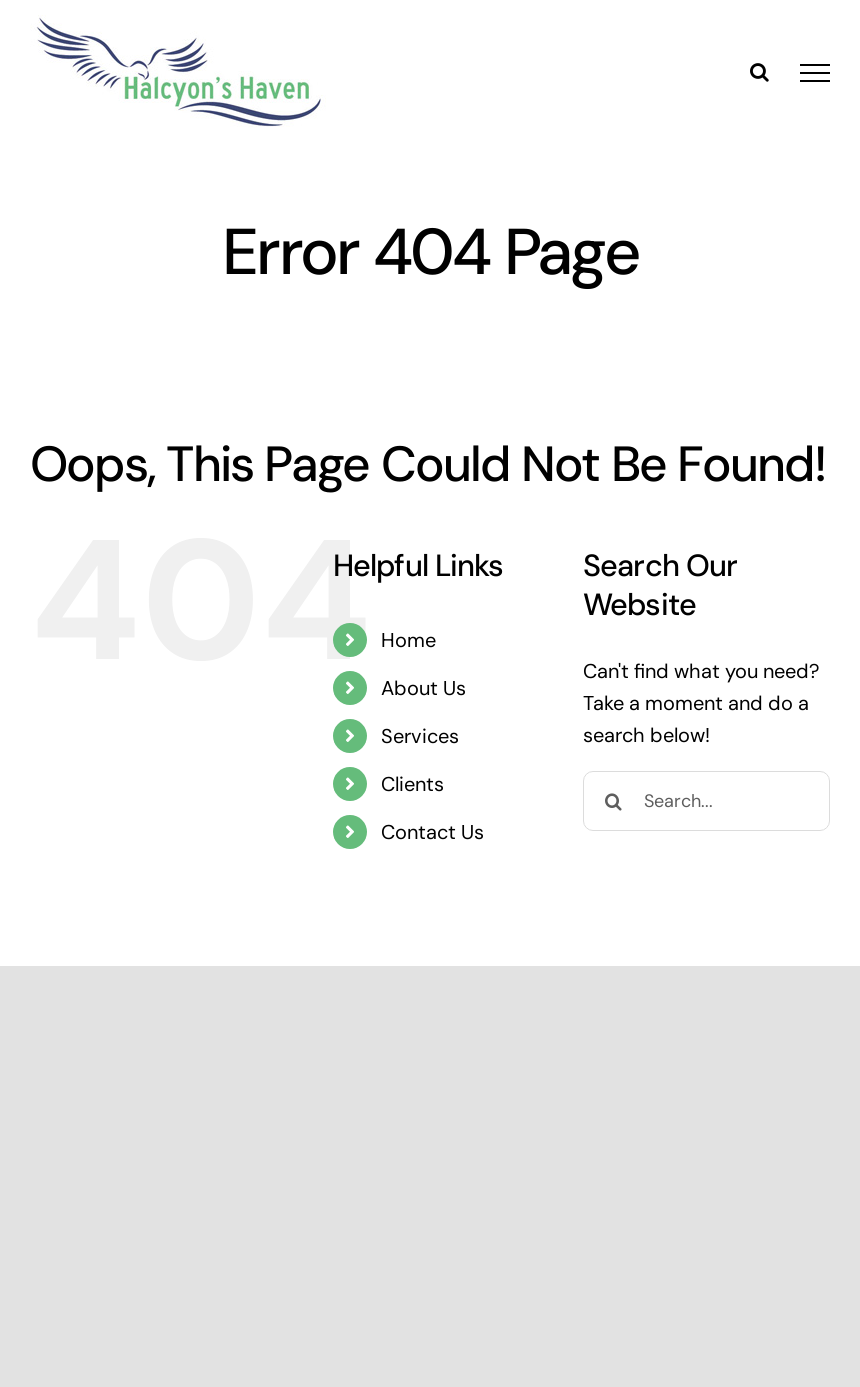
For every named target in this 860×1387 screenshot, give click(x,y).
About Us (423, 688)
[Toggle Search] (759, 72)
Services (420, 736)
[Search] (613, 801)
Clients (412, 784)
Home (408, 640)
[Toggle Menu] (815, 73)
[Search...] (706, 801)
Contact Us (432, 832)
